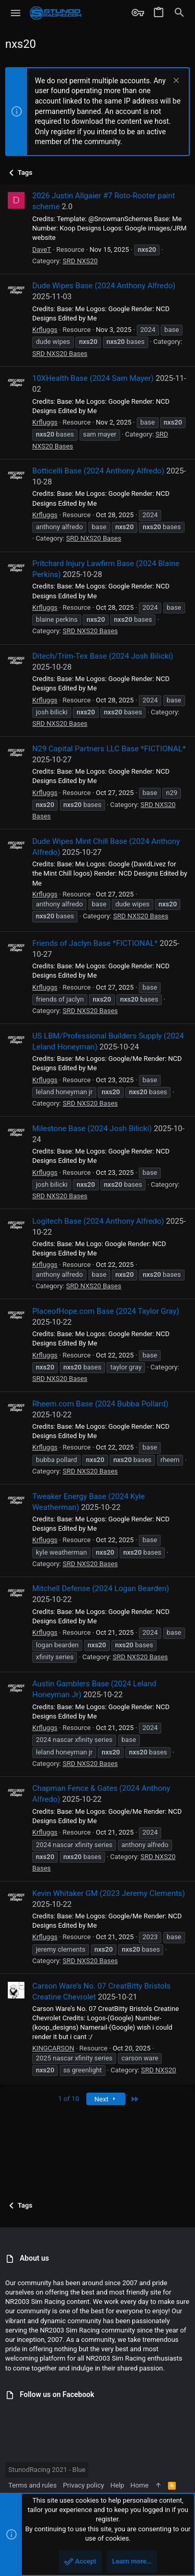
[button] (16, 13)
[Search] (179, 13)
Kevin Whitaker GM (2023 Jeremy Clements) (108, 1893)
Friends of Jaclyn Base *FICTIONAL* (95, 943)
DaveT (41, 249)
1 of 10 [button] (68, 2099)
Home (140, 2485)
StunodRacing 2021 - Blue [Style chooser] (46, 2470)
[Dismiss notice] (175, 81)
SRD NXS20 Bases (59, 353)
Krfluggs (44, 330)
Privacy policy (83, 2485)
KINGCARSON (53, 2048)
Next (106, 2099)
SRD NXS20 (79, 261)
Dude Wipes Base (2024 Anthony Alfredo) (103, 285)
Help (117, 2485)
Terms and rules (32, 2485)
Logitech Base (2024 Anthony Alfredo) (98, 1221)
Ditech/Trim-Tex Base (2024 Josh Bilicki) (102, 656)
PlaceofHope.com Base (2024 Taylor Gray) (105, 1311)
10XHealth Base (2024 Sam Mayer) (92, 378)
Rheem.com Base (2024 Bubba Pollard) (100, 1403)
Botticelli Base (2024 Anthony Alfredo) (98, 471)
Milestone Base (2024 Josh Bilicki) (92, 1128)
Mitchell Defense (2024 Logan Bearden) (100, 1588)
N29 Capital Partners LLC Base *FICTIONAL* (109, 748)
